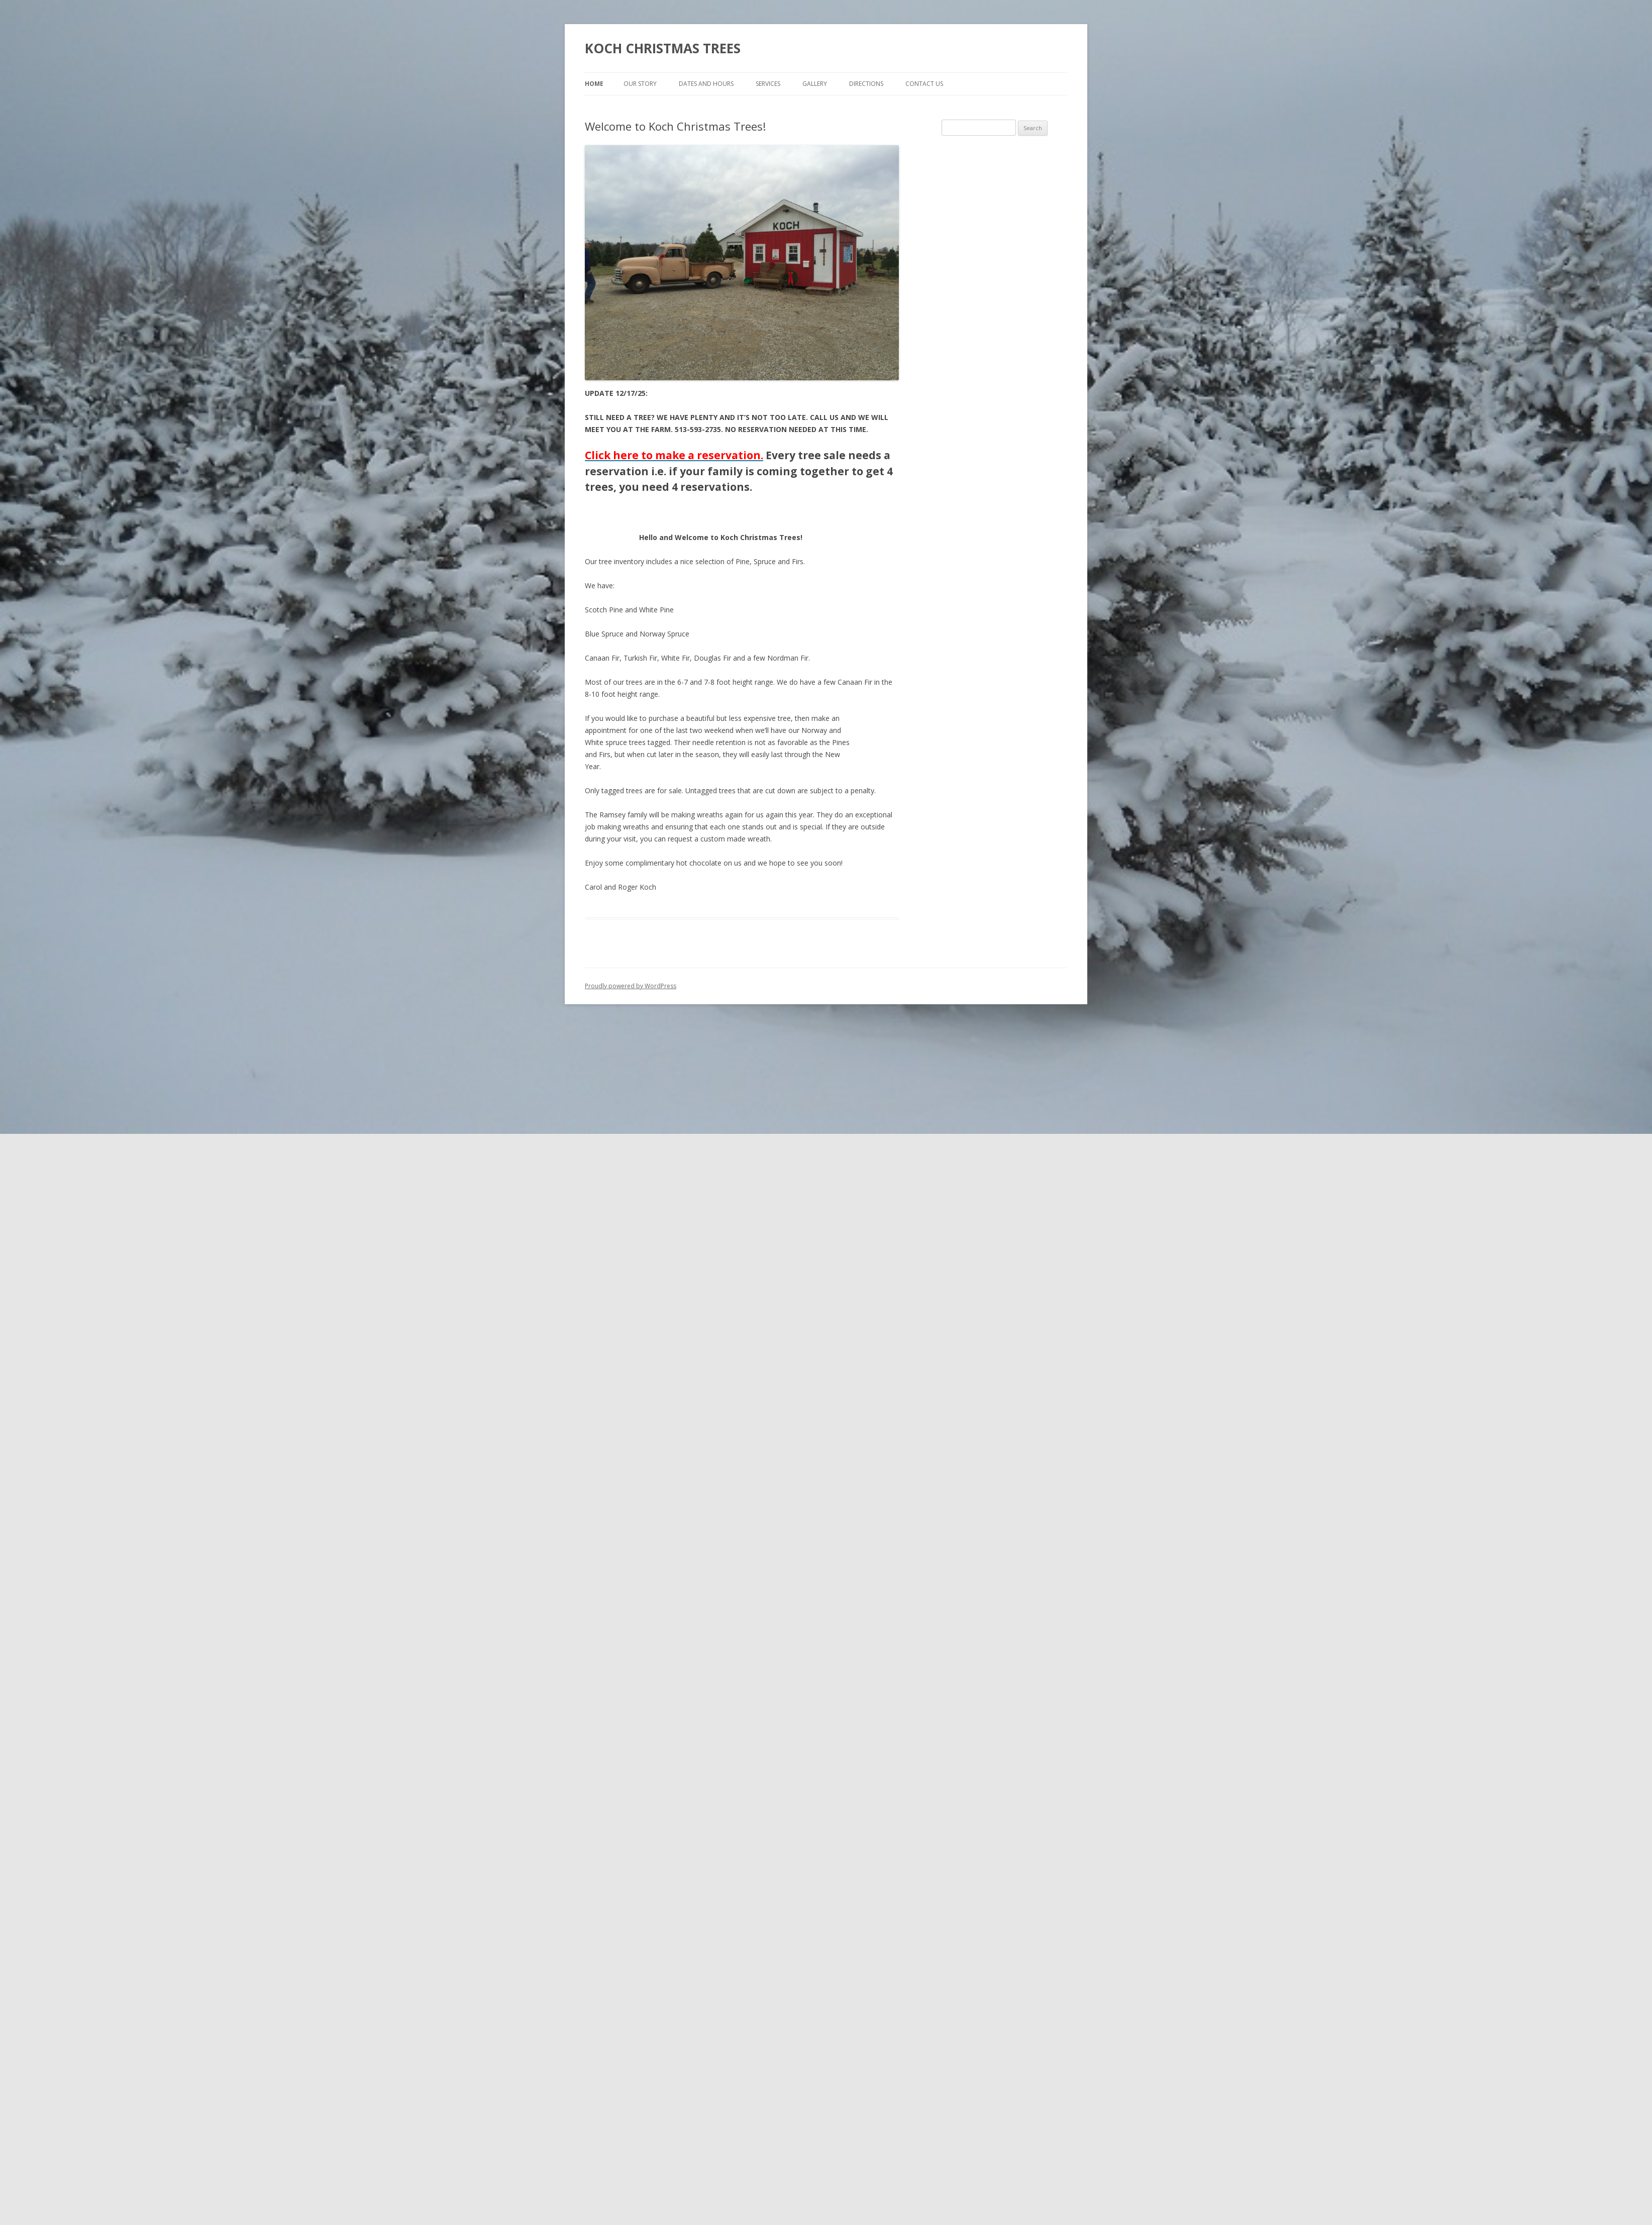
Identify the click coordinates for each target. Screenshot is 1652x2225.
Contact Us (924, 83)
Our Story (640, 83)
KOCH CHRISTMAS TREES (663, 48)
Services (768, 83)
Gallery (814, 83)
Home (594, 83)
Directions (866, 83)
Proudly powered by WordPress (630, 986)
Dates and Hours (706, 83)
